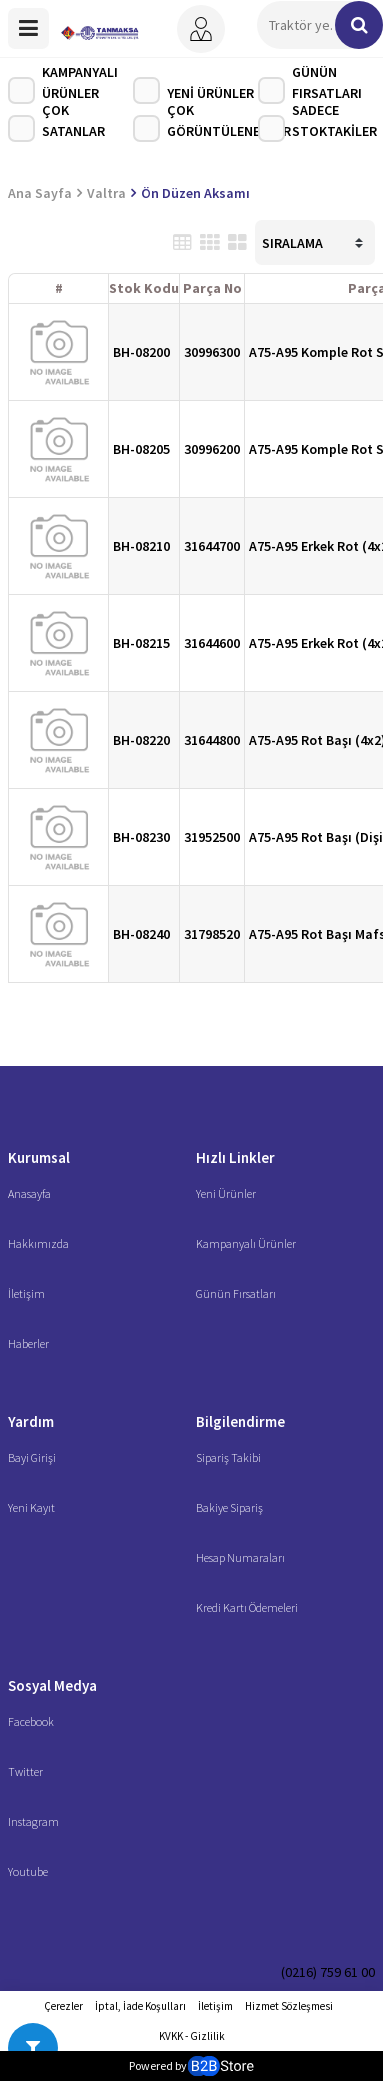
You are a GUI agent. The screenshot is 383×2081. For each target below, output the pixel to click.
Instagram (33, 1821)
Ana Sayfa (40, 193)
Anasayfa (29, 1193)
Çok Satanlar (56, 123)
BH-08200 (141, 352)
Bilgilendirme (240, 1421)
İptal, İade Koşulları (140, 2006)
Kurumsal (39, 1157)
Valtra (106, 193)
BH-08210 (141, 546)
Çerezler (63, 2006)
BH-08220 (141, 740)
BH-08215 (141, 643)
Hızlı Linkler (235, 1157)
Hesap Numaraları (240, 1557)
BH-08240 (141, 934)
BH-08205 (141, 449)
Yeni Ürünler (193, 90)
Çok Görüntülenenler (195, 123)
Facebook (31, 1721)
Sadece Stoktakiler (317, 123)
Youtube (28, 1871)
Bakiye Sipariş (229, 1507)
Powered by (191, 2066)
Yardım (31, 1421)
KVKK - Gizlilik (192, 2036)
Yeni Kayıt (31, 1507)
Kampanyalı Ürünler (63, 85)
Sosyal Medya (52, 1685)
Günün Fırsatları (310, 85)
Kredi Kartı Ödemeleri (247, 1607)
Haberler (28, 1343)
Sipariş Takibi (228, 1457)
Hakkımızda (38, 1243)
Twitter (25, 1771)
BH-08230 (141, 837)
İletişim (26, 1293)
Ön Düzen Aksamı (195, 193)
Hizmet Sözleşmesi (289, 2006)
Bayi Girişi (32, 1457)
